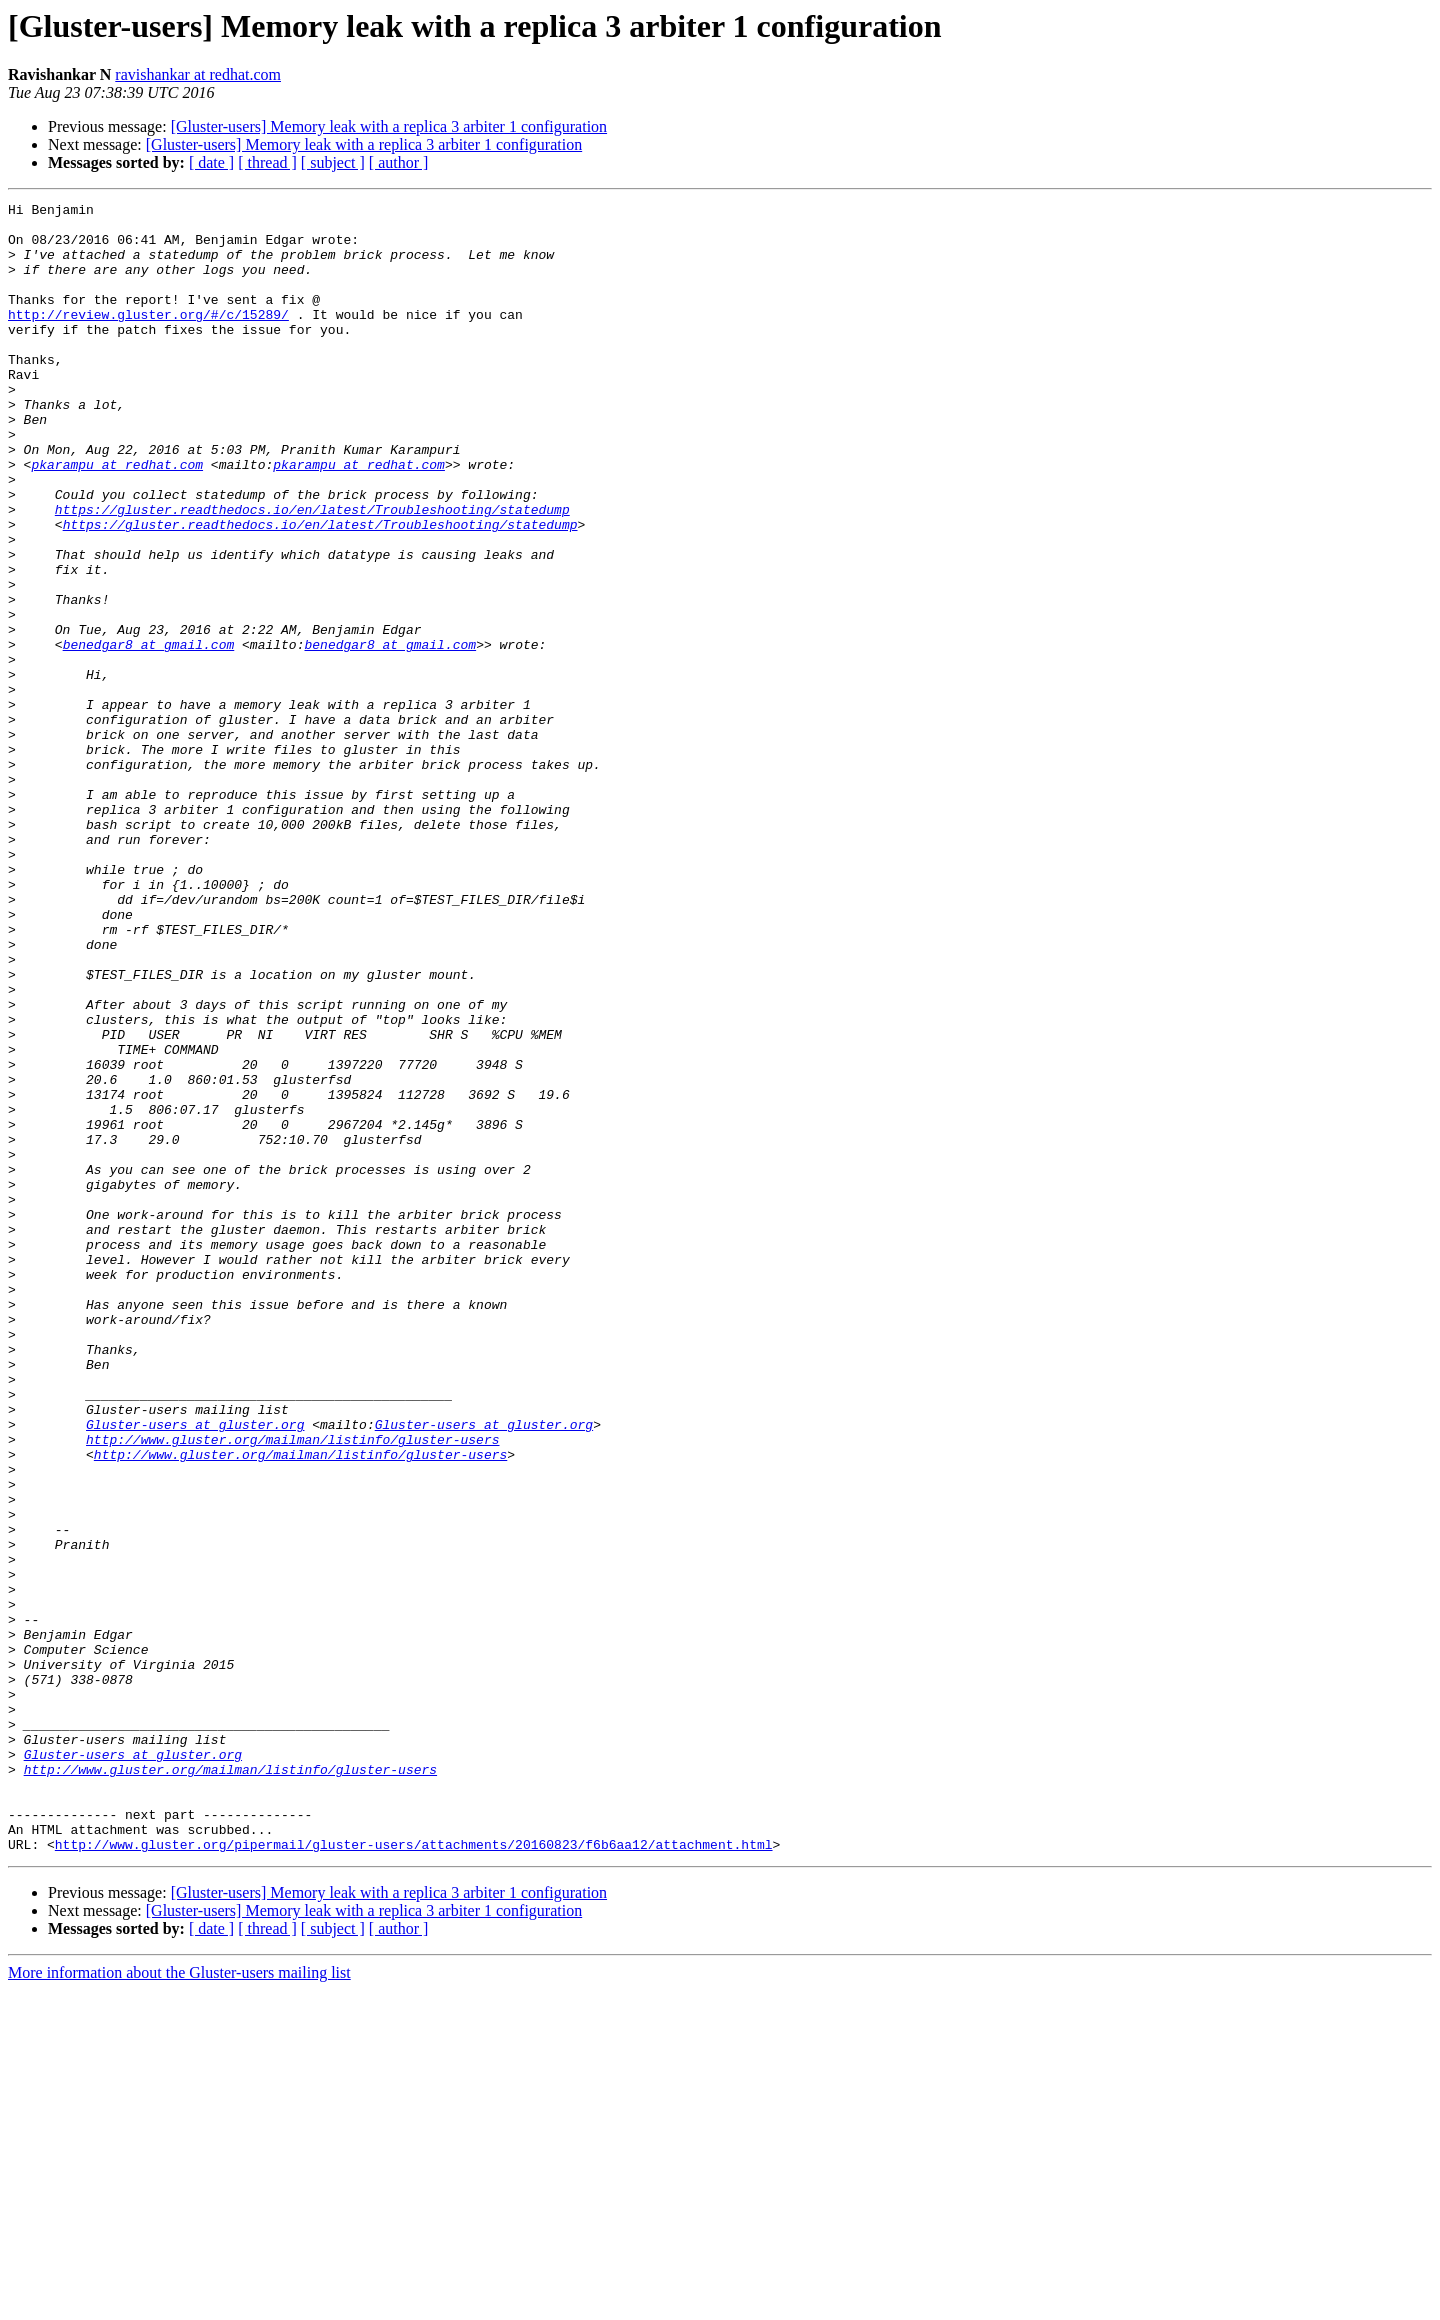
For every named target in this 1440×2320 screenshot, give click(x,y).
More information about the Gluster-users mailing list (179, 2302)
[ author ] (399, 162)
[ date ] (211, 162)
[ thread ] (267, 162)
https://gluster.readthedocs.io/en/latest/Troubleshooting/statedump (312, 572)
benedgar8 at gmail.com (149, 734)
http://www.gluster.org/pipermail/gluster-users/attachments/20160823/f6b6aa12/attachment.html (414, 2174)
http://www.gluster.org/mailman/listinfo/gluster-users (292, 1688)
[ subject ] (333, 162)
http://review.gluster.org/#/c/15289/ (148, 338)
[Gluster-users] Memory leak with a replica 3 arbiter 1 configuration (389, 126)
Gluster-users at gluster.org (195, 1670)
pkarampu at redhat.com (117, 518)
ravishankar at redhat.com (198, 74)
